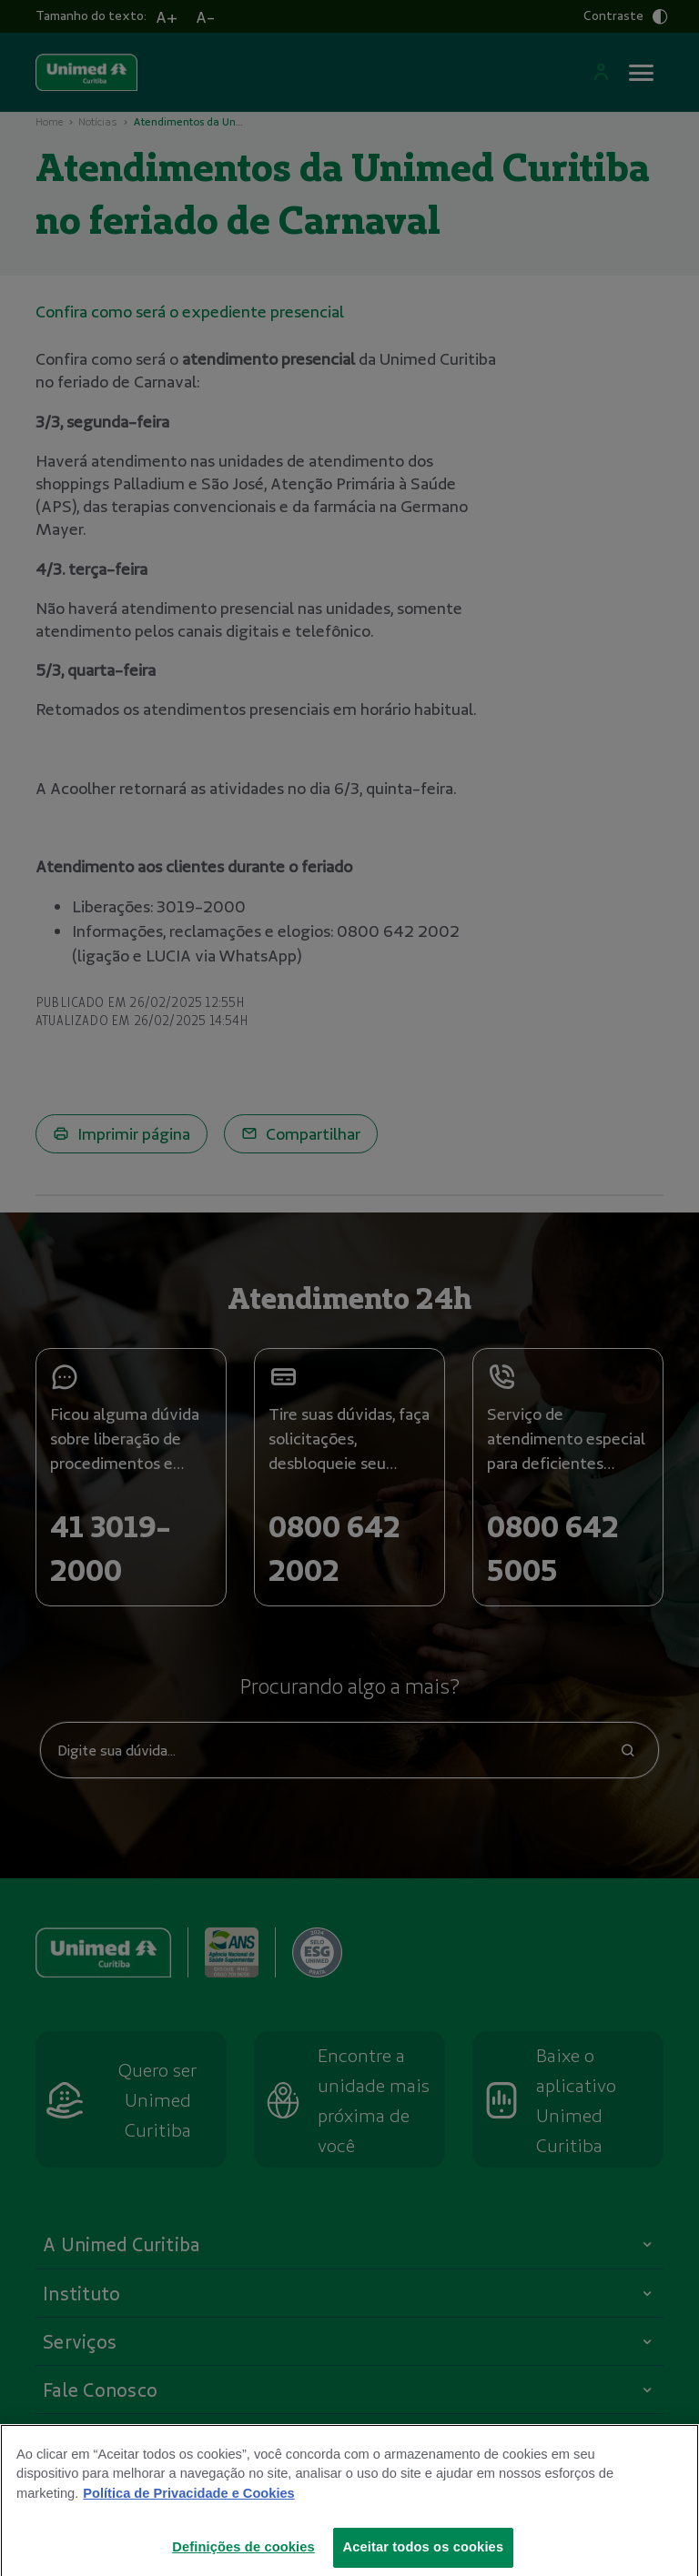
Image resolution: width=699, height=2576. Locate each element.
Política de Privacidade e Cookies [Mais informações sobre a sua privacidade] (188, 2518)
